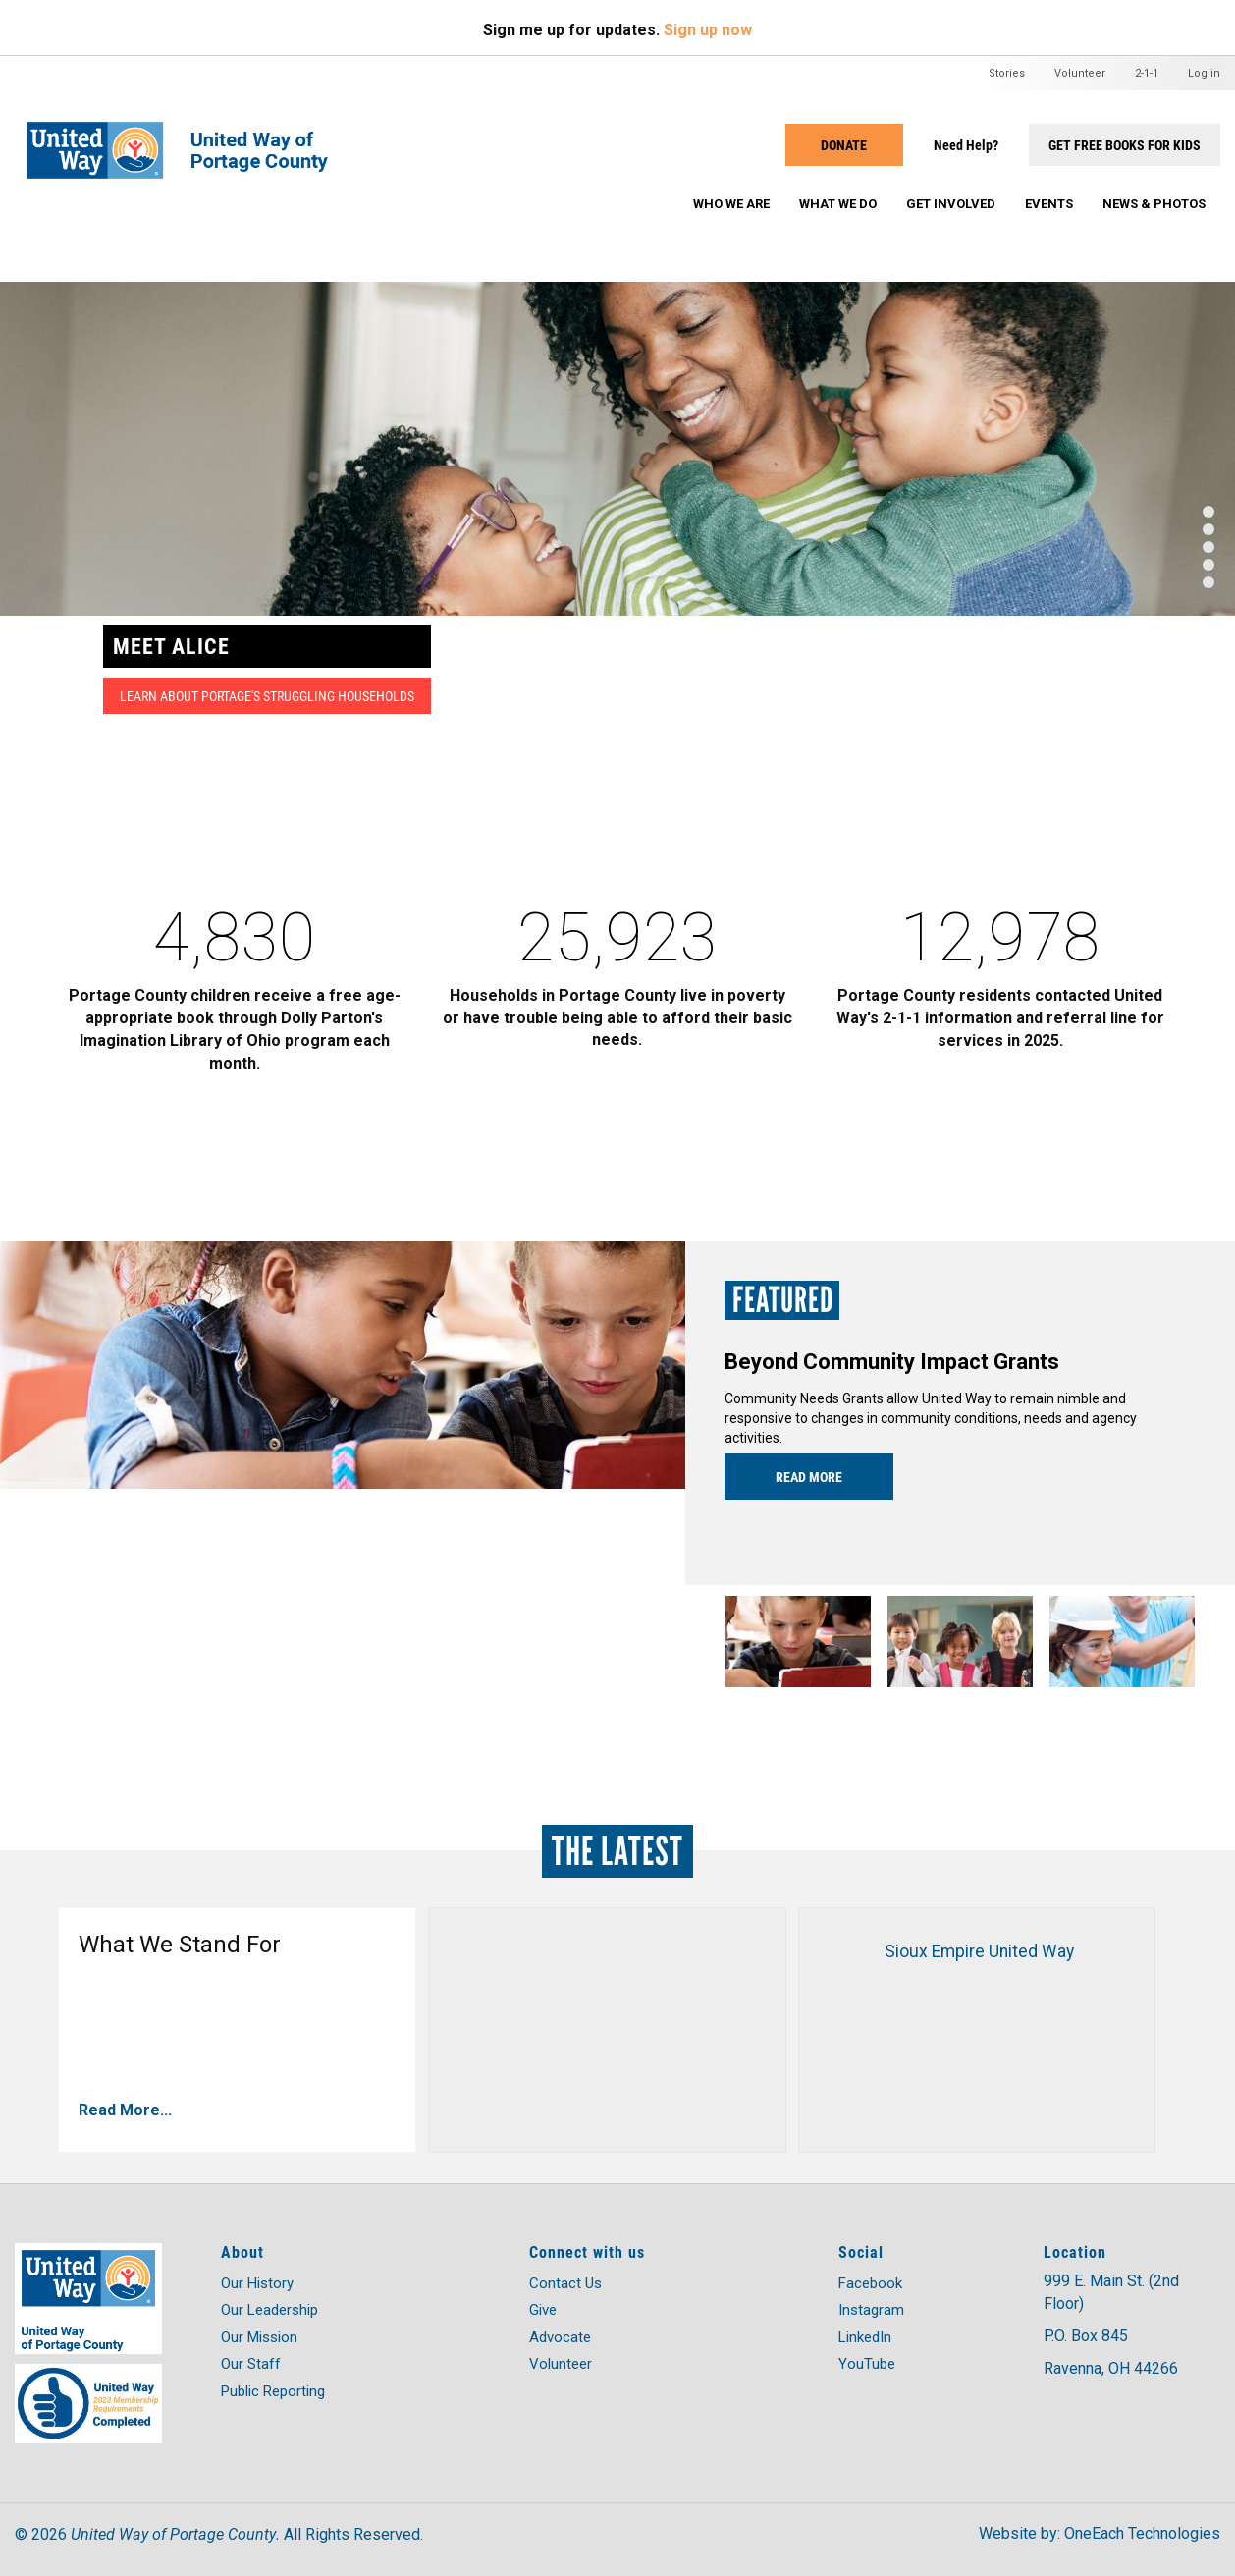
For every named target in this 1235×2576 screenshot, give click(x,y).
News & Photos (1154, 203)
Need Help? (966, 145)
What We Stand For (180, 1944)
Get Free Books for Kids (1124, 145)
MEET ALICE (171, 645)
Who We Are (731, 203)
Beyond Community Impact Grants (892, 1361)
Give (543, 2310)
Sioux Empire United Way (979, 1951)
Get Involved (950, 203)
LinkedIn (864, 2337)
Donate (844, 145)
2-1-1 (1146, 73)
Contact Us (565, 2283)
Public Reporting (273, 2391)
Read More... (125, 2110)
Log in (1204, 73)
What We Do (838, 203)
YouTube (866, 2364)
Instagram (871, 2310)
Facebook (870, 2283)
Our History (257, 2283)
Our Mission (259, 2337)
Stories (1007, 73)
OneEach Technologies (1142, 2533)
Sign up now (708, 30)
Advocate (560, 2337)
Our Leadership (269, 2310)
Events (1049, 203)
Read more (809, 1476)
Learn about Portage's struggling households (267, 695)
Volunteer (1079, 73)
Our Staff (251, 2364)
